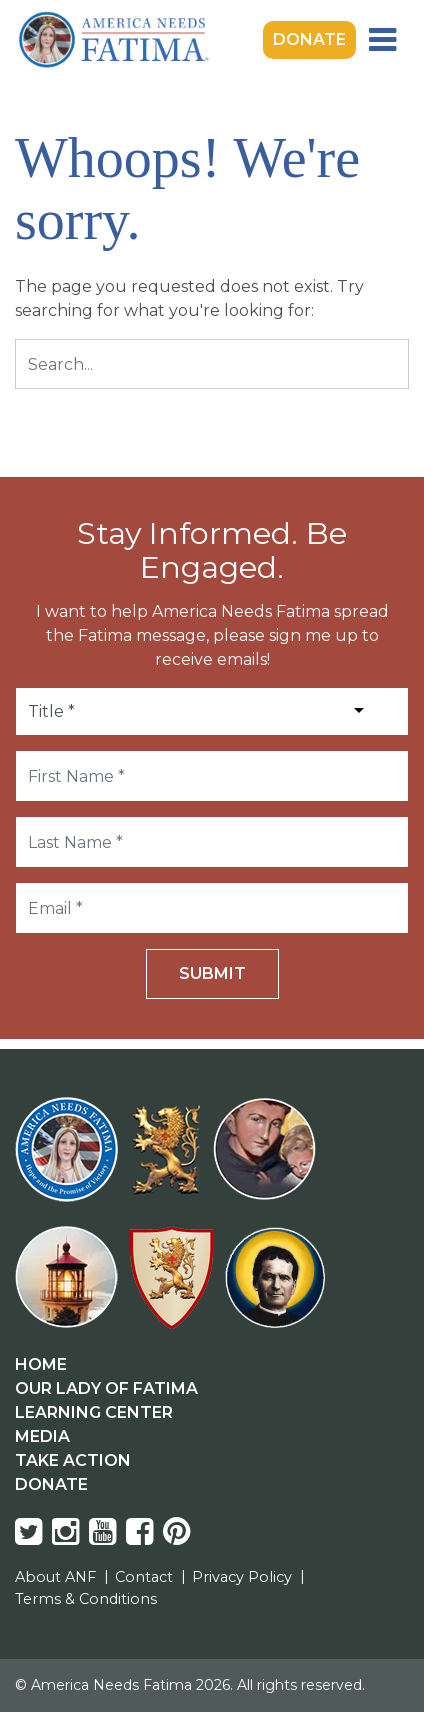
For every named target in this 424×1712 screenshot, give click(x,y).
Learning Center (94, 1412)
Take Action (73, 1460)
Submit (212, 973)
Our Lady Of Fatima (106, 1388)
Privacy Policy (242, 1577)
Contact (144, 1577)
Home (41, 1364)
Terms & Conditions (86, 1599)
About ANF (55, 1577)
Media (42, 1436)
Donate (309, 39)
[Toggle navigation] (382, 40)
